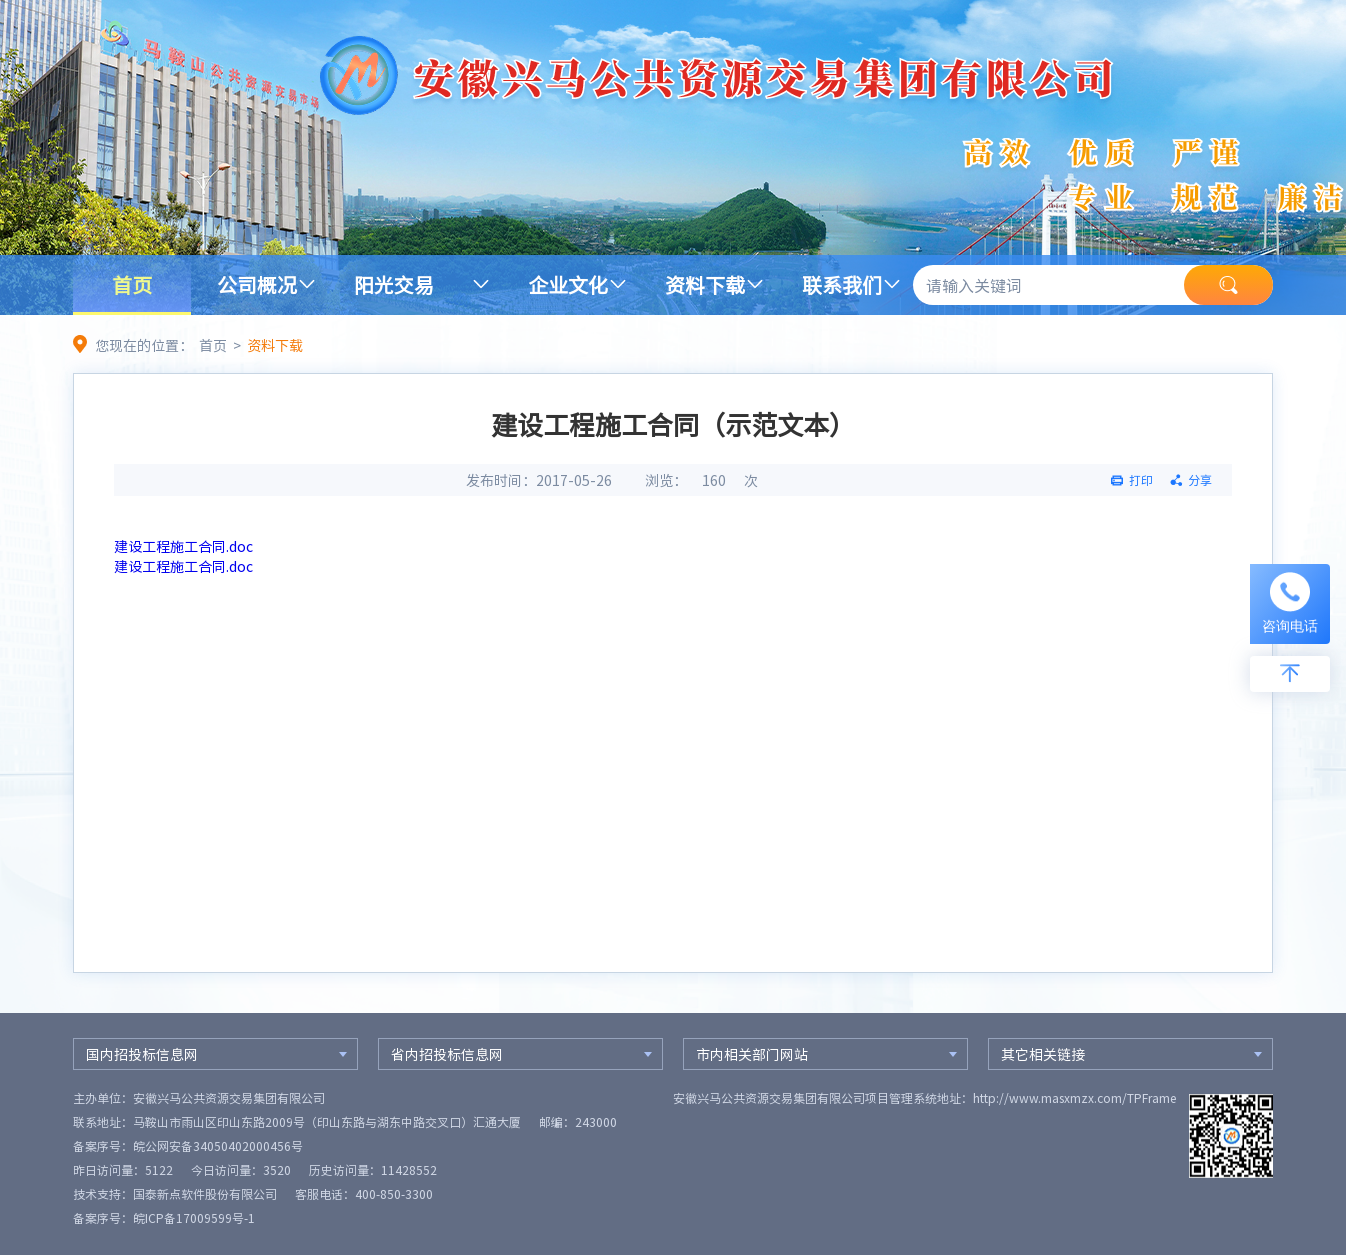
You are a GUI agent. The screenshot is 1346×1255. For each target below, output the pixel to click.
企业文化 (568, 284)
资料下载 (705, 284)
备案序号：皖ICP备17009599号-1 (164, 1218)
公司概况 (257, 284)
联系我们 (842, 284)
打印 (1141, 480)
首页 (132, 284)
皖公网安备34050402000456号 (218, 1146)
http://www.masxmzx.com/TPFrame (1074, 1098)
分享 (1200, 480)
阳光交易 (394, 284)
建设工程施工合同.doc (183, 546)
